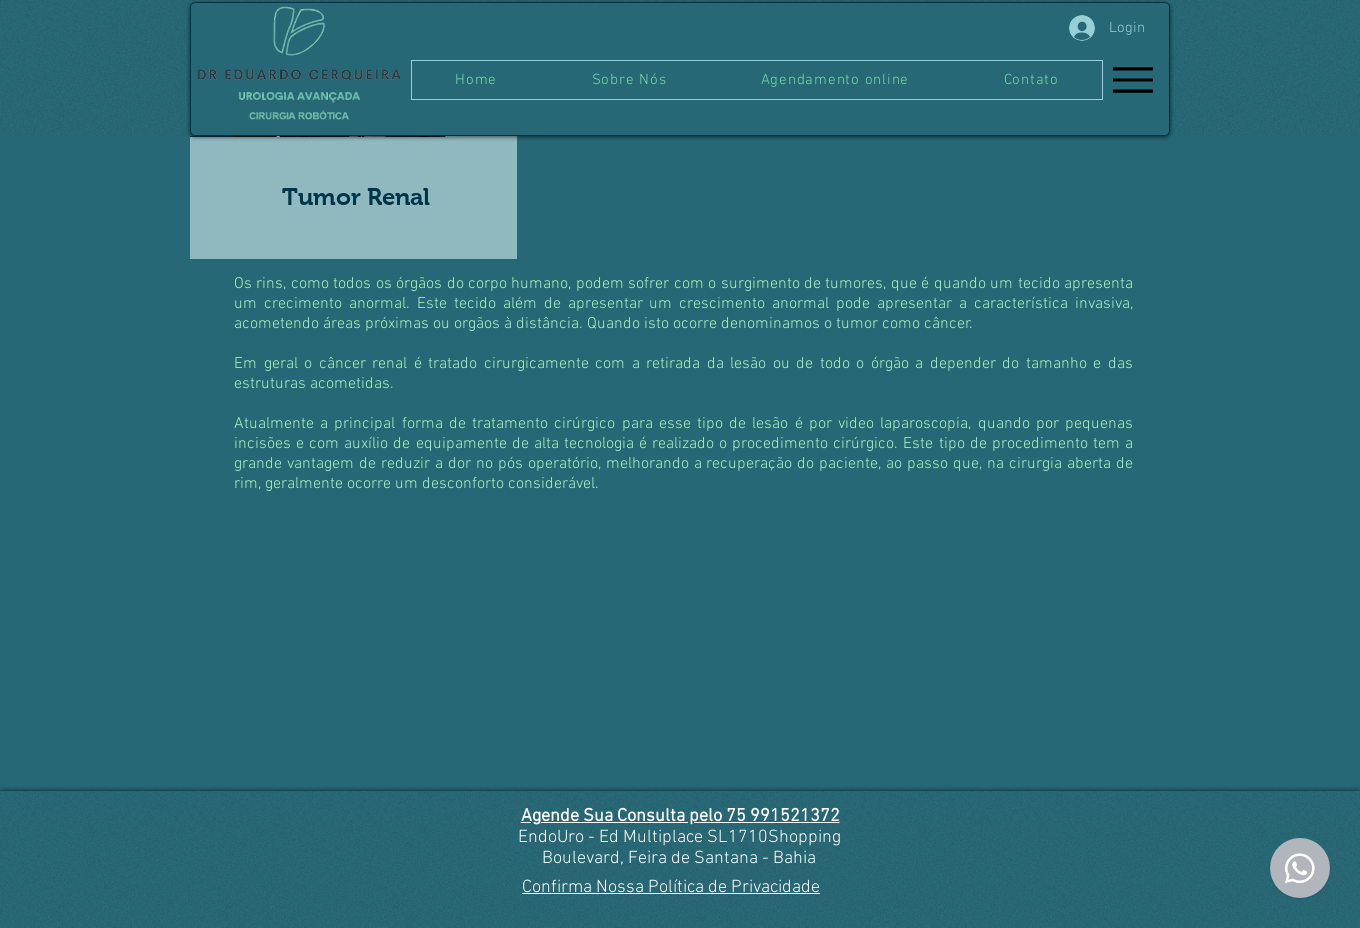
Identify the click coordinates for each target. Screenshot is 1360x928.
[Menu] (1132, 79)
